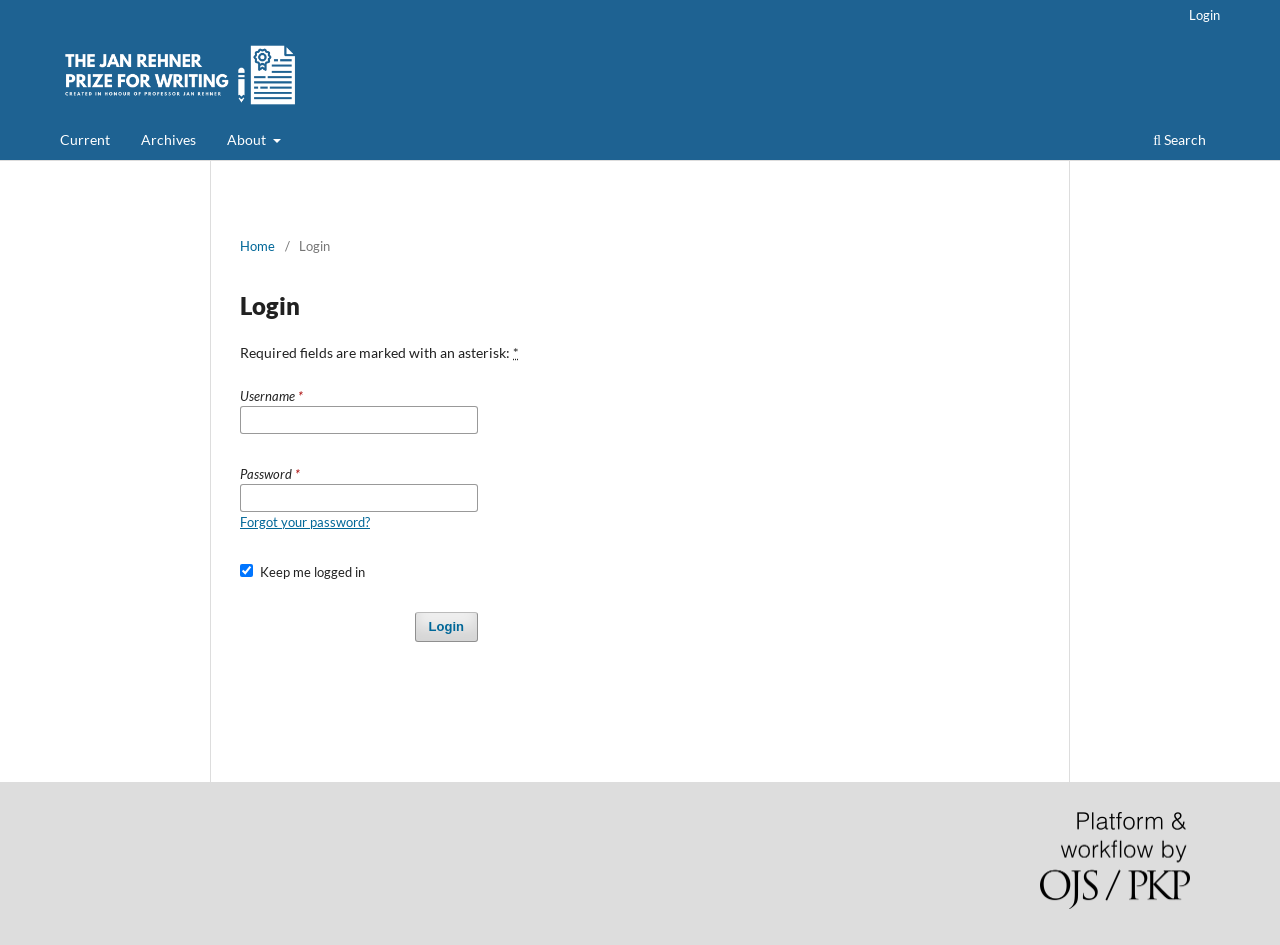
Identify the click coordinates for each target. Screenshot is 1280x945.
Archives (168, 139)
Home (257, 246)
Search (1179, 139)
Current (85, 139)
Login (1204, 15)
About (248, 139)
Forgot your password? (305, 522)
